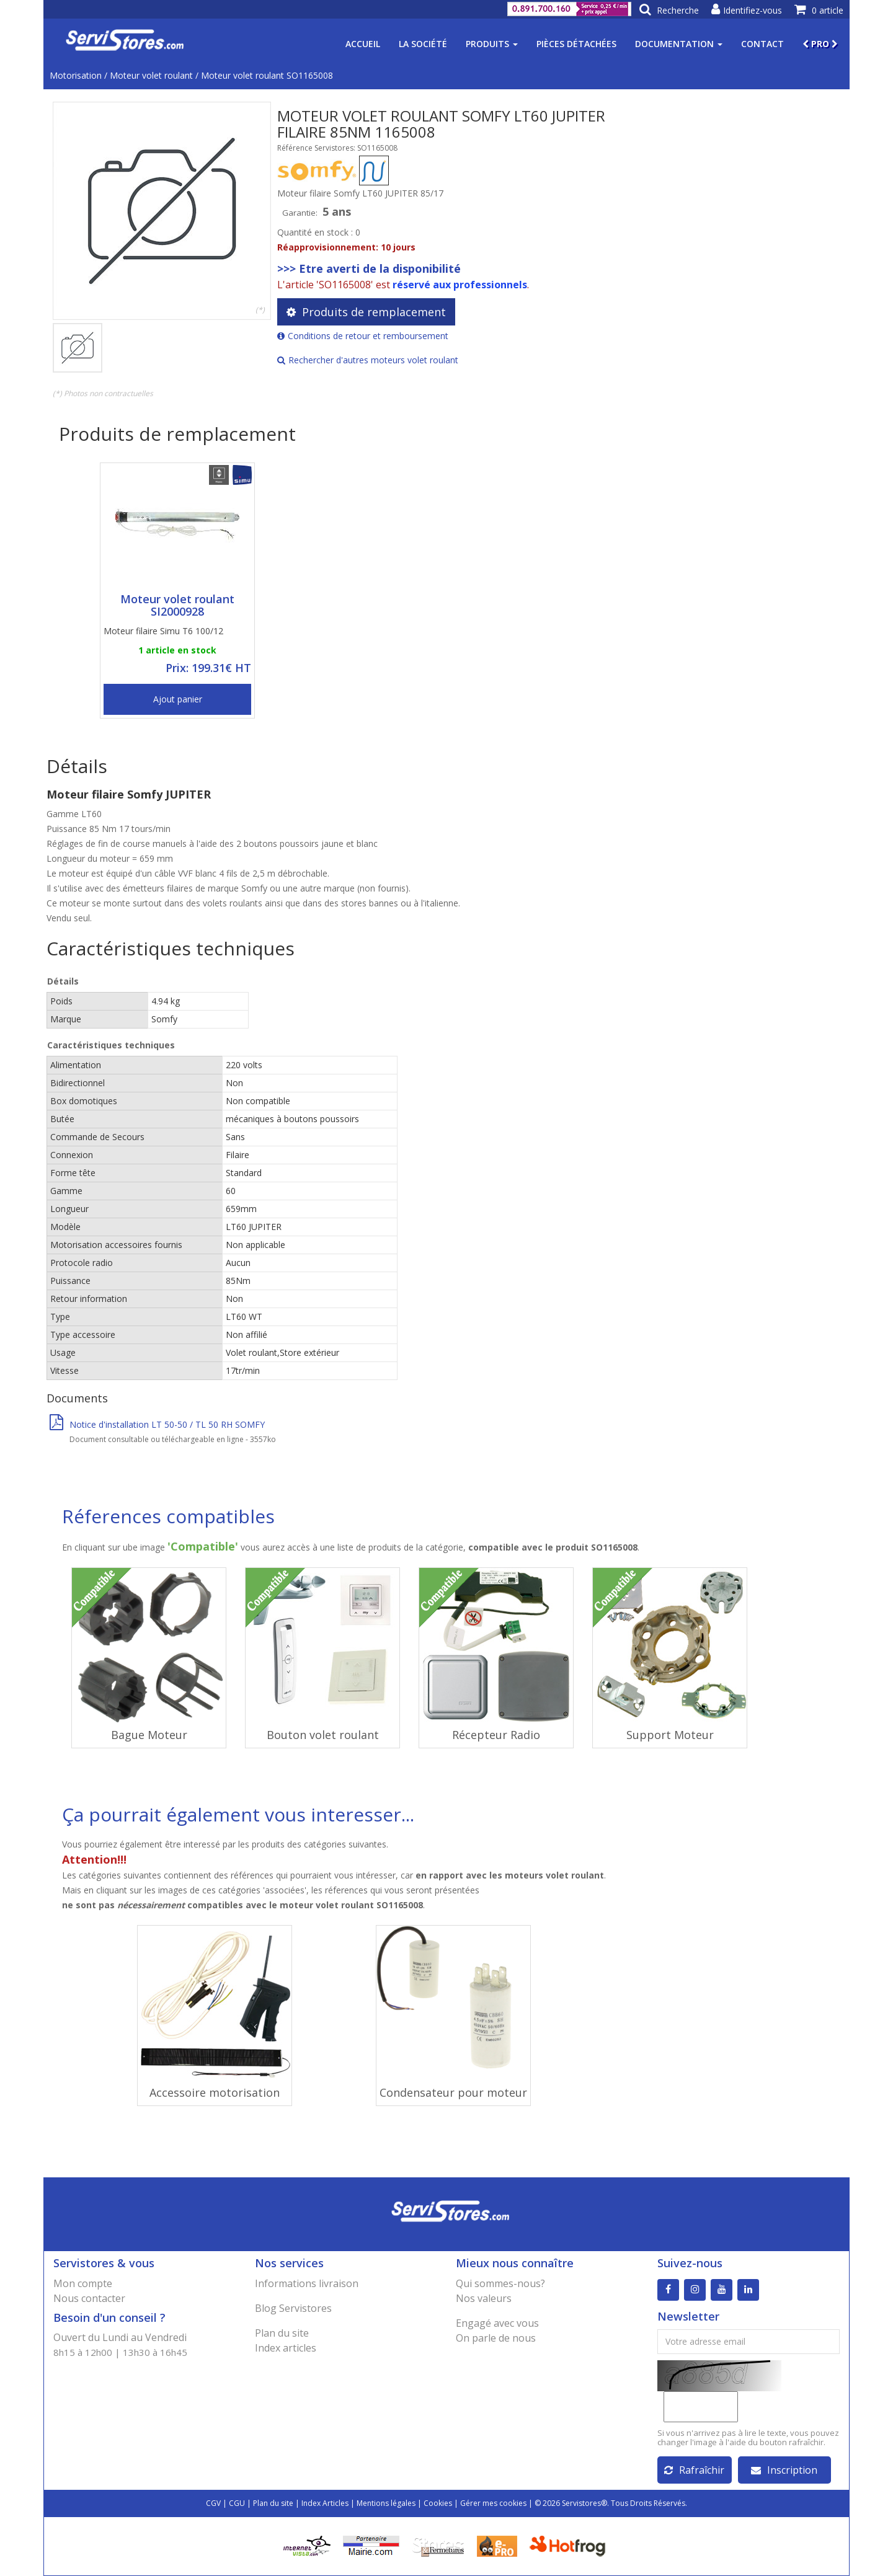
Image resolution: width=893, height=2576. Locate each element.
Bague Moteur (149, 1734)
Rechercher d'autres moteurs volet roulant (367, 360)
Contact (762, 44)
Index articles (285, 2348)
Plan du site (282, 2333)
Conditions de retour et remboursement (362, 336)
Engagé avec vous (497, 2323)
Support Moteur (670, 1734)
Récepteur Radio (496, 1734)
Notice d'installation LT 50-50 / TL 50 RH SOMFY (157, 1424)
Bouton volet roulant (323, 1734)
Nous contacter (89, 2298)
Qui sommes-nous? (500, 2283)
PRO (820, 44)
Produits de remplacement (366, 311)
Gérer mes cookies (493, 2503)
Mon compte (82, 2283)
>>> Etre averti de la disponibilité (369, 268)
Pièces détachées (576, 44)
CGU (237, 2503)
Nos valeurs (484, 2298)
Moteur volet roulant (151, 75)
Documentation (678, 44)
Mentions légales (386, 2503)
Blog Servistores (293, 2308)
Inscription (784, 2470)
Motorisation (76, 75)
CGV (213, 2503)
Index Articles (325, 2503)
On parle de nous (496, 2338)
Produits (492, 44)
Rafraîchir (694, 2470)
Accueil (362, 44)
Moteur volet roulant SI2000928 (177, 605)
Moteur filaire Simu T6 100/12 (163, 631)
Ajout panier (177, 699)
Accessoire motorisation (214, 2092)
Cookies (438, 2503)
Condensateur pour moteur (453, 2092)
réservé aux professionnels (460, 284)
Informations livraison (306, 2283)
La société (423, 44)
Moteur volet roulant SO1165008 (267, 75)
